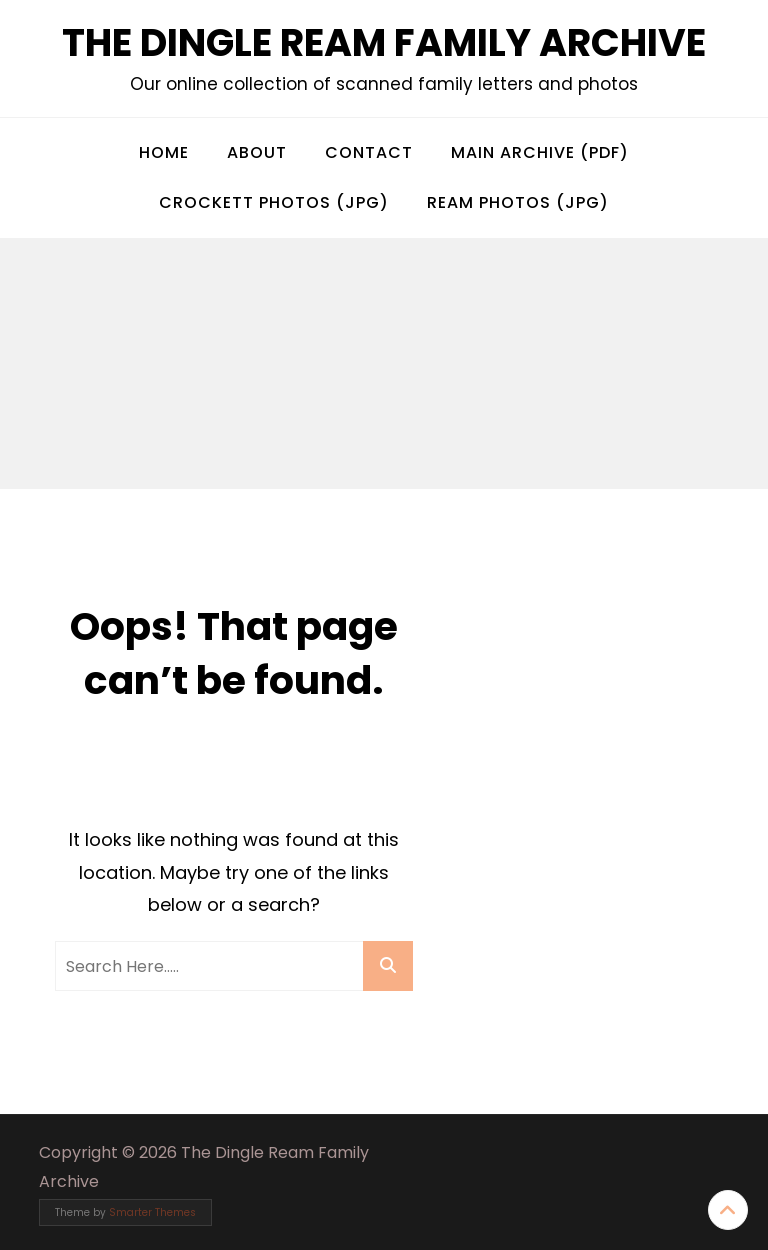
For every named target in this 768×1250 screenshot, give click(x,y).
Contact (369, 152)
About (257, 152)
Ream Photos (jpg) (518, 202)
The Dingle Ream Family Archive (384, 42)
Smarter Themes (152, 1212)
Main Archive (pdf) (540, 152)
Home (164, 152)
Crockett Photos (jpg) (274, 202)
